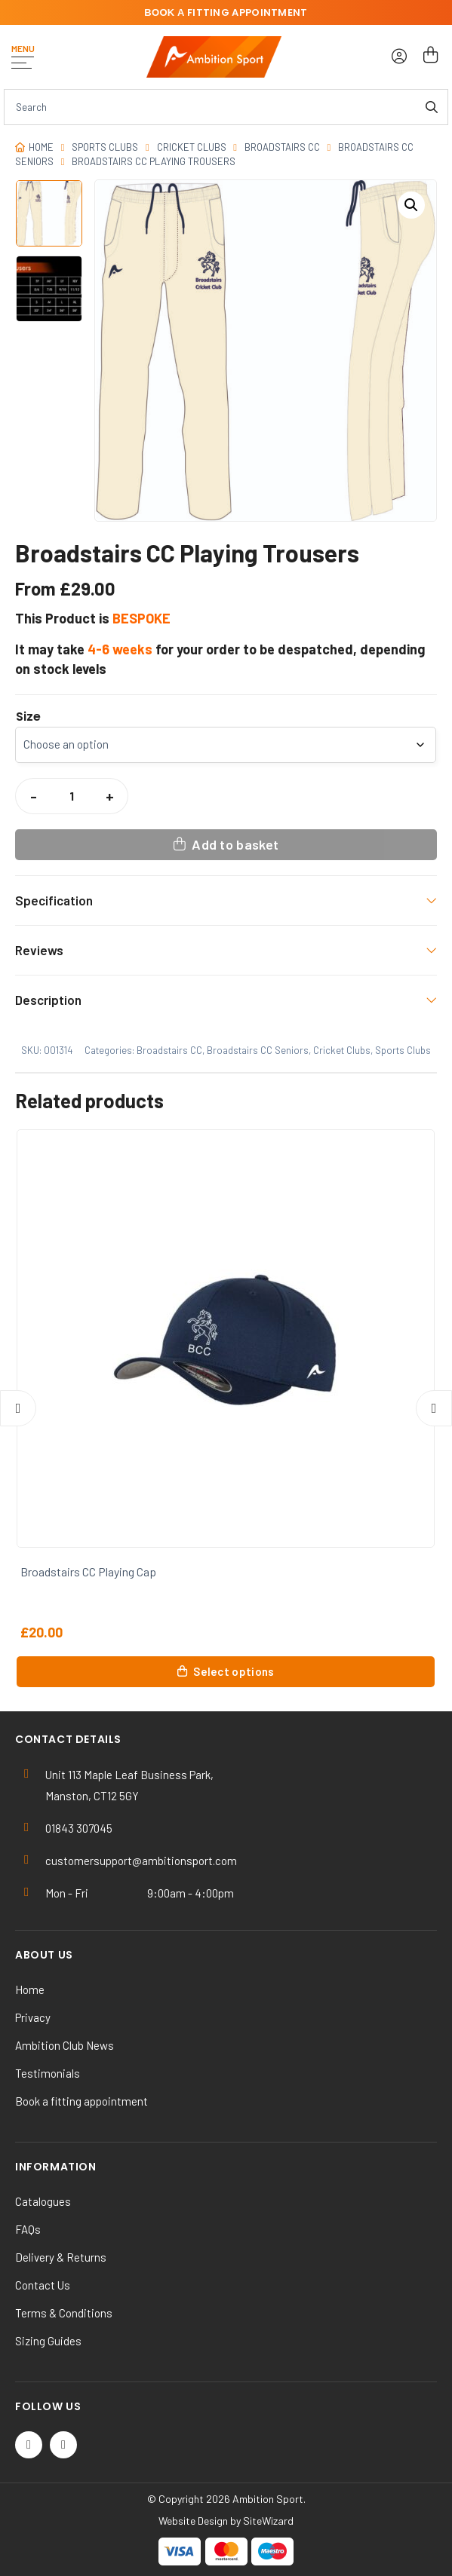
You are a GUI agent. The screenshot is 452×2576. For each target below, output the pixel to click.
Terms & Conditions (63, 2313)
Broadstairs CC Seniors (258, 1050)
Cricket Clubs (191, 147)
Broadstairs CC (282, 147)
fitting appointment (225, 12)
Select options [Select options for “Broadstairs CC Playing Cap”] (233, 1671)
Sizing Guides (48, 2341)
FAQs (28, 2229)
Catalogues (43, 2201)
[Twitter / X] (28, 2444)
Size (28, 717)
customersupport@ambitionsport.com (141, 1860)
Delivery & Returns (60, 2257)
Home (41, 147)
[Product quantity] (71, 796)
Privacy (33, 2017)
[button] (411, 205)
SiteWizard (268, 2520)
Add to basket (235, 844)
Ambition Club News (64, 2045)
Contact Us (42, 2285)
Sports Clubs (105, 147)
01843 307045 (78, 1828)
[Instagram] (63, 2444)
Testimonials (47, 2073)
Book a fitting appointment (81, 2101)
